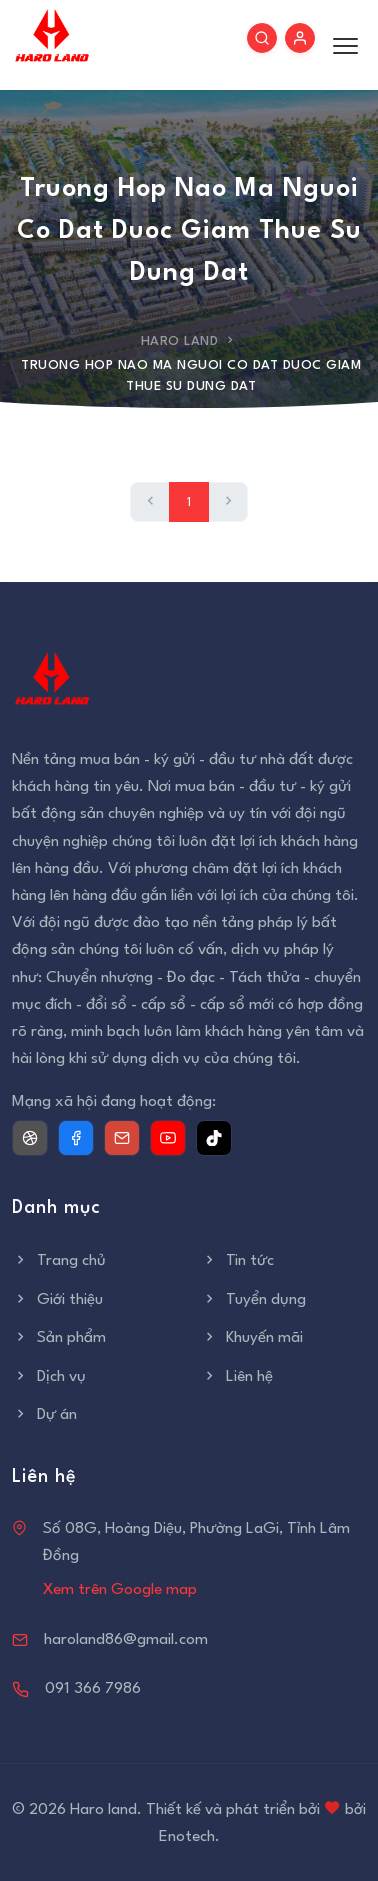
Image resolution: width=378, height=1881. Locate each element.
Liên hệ (237, 1377)
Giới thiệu (57, 1300)
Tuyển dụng (253, 1300)
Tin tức (237, 1261)
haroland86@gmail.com (126, 1640)
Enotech (187, 1837)
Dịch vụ (49, 1377)
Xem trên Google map (120, 1590)
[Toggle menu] (340, 45)
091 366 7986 (93, 1689)
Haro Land (180, 341)
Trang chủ (59, 1261)
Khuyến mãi (252, 1338)
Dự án (44, 1415)
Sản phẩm (59, 1338)
